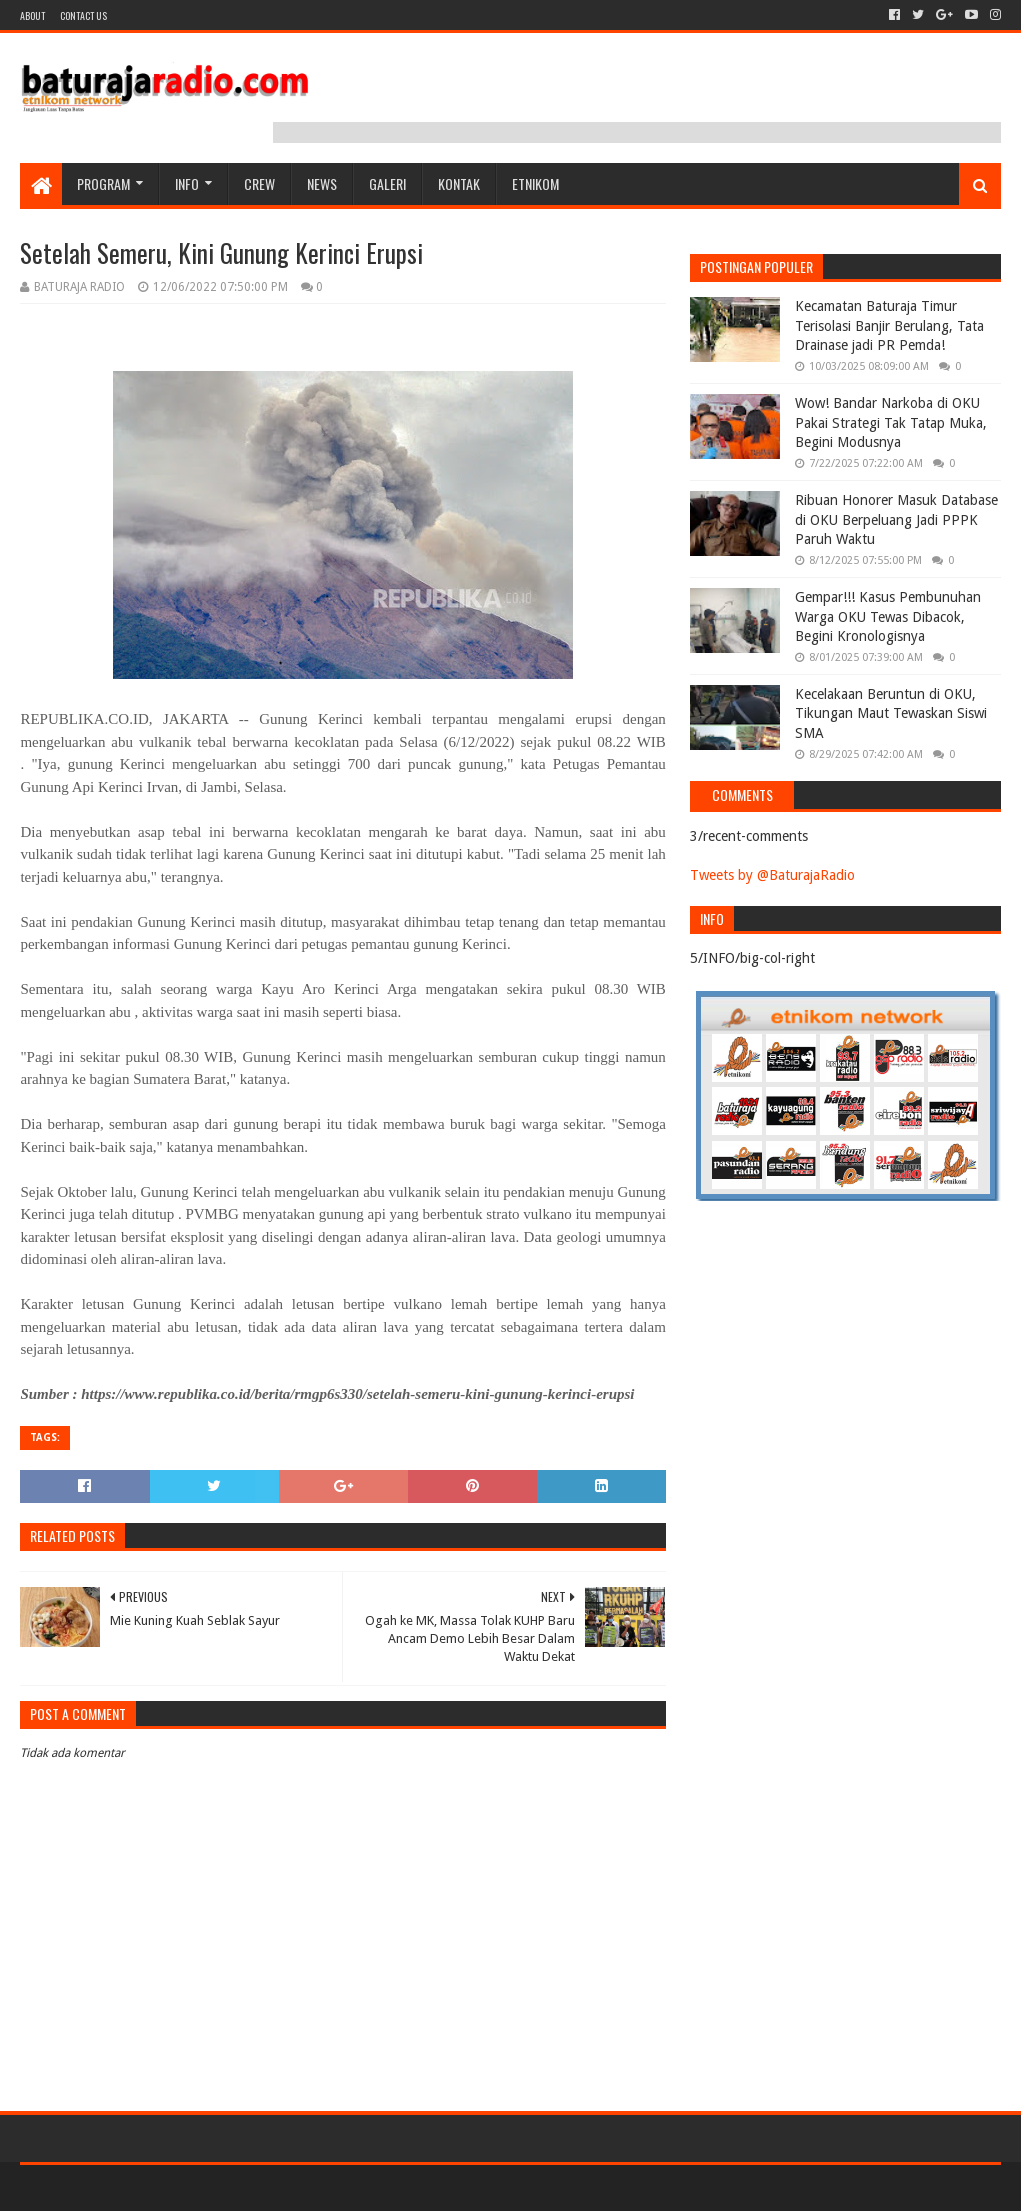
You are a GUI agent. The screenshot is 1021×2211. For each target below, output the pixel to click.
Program (103, 183)
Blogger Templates (246, 2187)
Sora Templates (131, 2187)
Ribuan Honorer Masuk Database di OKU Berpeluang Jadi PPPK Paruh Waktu (896, 519)
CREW (259, 183)
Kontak (459, 183)
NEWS (322, 183)
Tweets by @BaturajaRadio (772, 875)
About (32, 15)
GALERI (387, 183)
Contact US (83, 15)
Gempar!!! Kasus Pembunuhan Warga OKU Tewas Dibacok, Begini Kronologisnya (888, 616)
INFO (187, 183)
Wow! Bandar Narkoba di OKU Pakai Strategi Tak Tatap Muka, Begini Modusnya (891, 422)
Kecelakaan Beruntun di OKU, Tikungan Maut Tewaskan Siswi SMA (891, 713)
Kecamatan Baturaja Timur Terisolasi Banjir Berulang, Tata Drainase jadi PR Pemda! (889, 325)
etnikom (535, 183)
